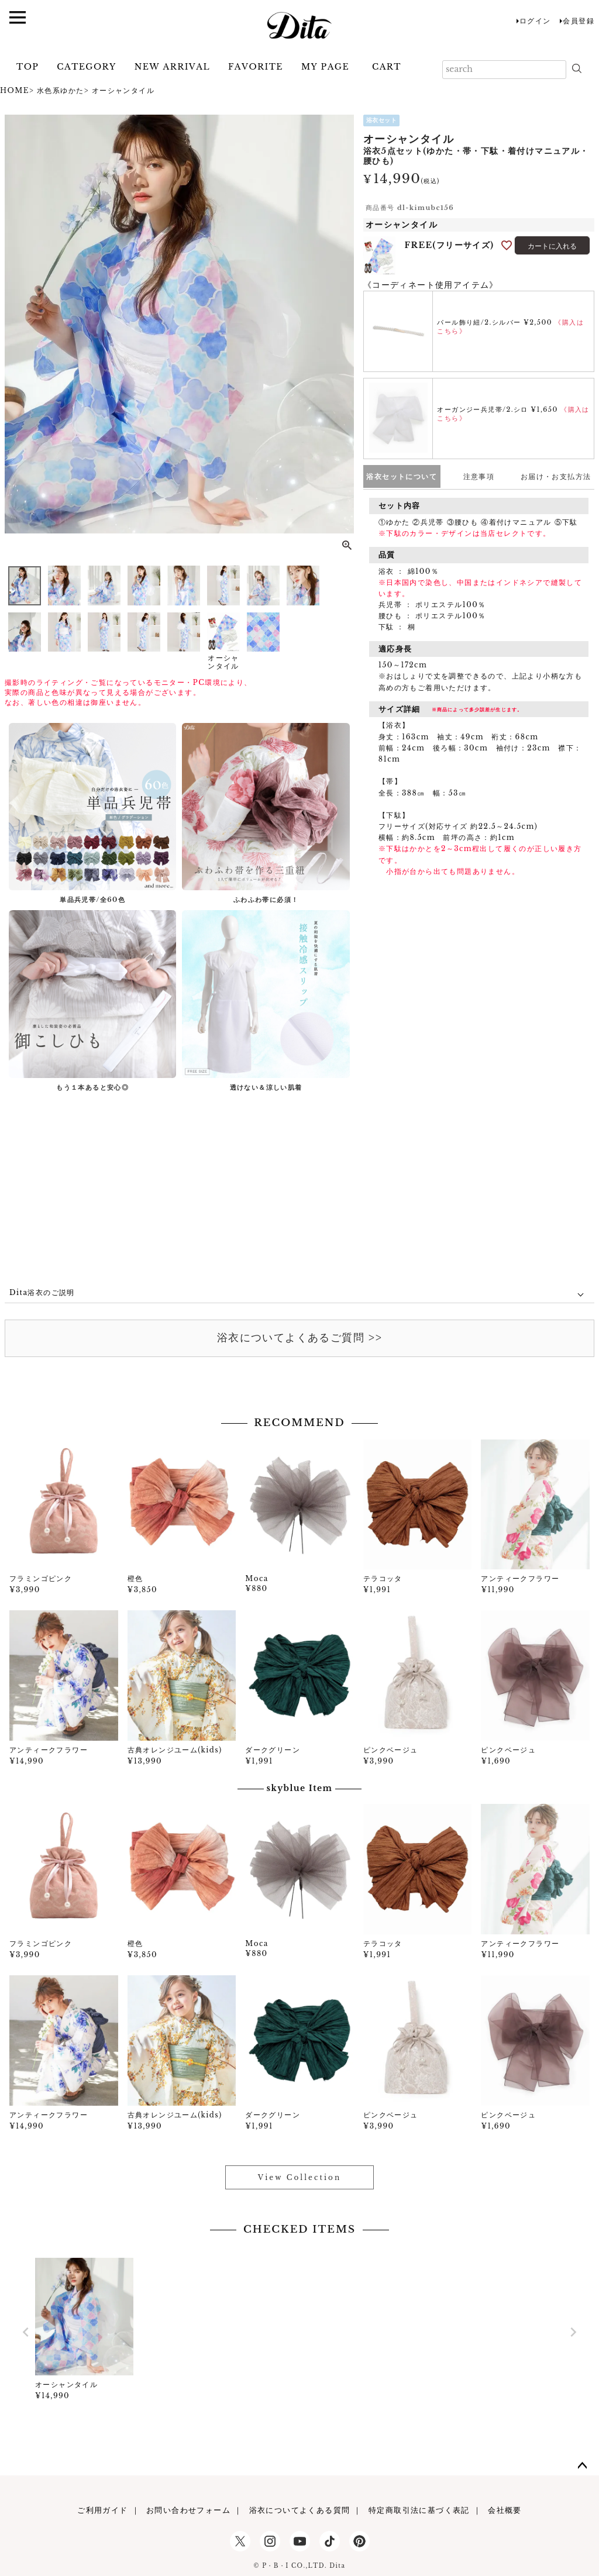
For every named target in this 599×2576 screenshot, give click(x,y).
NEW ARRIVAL (172, 66)
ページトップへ (582, 2466)
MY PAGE (325, 66)
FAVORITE (255, 66)
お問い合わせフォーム (188, 2510)
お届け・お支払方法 (556, 476)
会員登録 (578, 20)
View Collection (299, 2177)
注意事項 (479, 476)
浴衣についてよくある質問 (299, 2510)
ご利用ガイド (102, 2510)
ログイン (535, 20)
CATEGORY (86, 66)
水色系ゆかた (60, 90)
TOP (27, 66)
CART (386, 66)
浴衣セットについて (401, 476)
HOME (14, 90)
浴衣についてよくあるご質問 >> (299, 1337)
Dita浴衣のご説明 (42, 1292)
